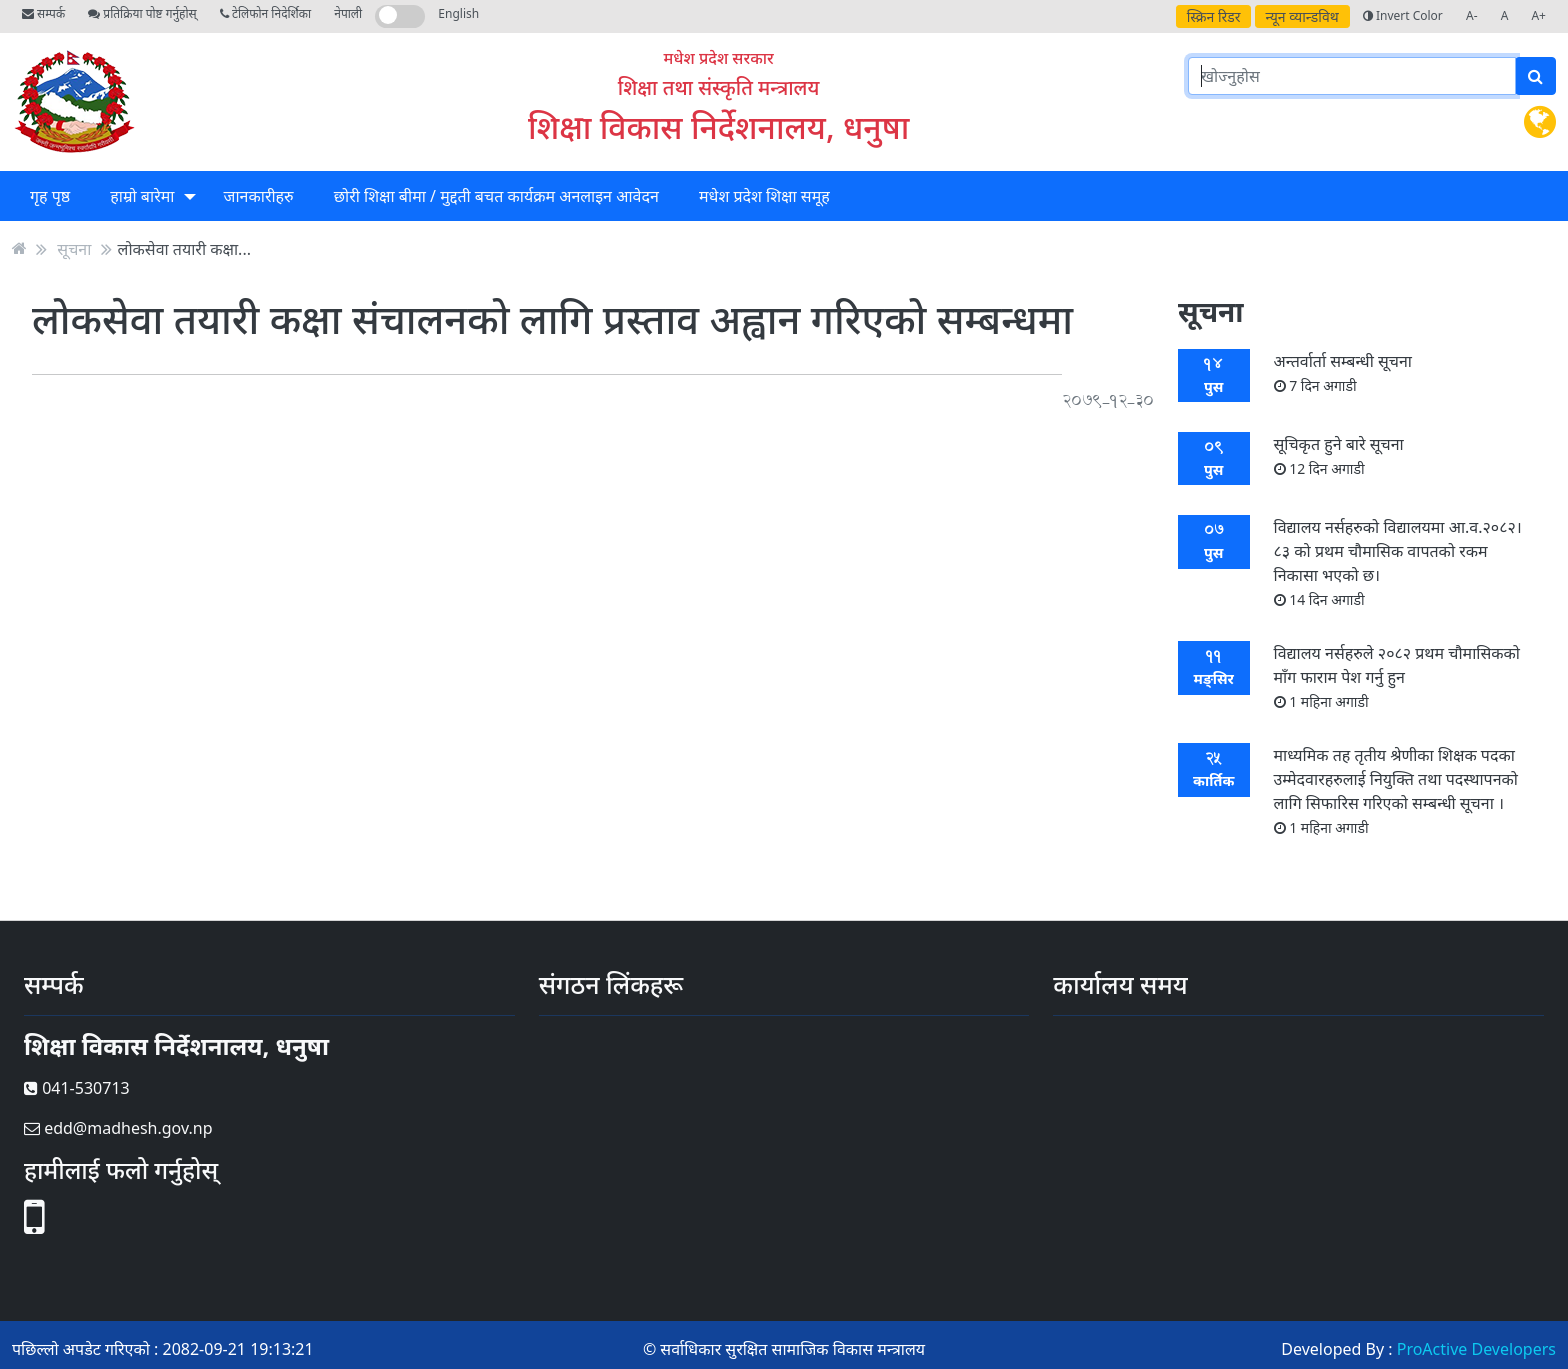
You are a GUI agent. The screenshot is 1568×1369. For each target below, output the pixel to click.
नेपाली (348, 13)
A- (1472, 15)
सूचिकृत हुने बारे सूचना (1339, 455)
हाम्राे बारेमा (142, 196)
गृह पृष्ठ (50, 196)
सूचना (74, 248)
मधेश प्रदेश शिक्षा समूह (764, 196)
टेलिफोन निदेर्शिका (265, 13)
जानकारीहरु (259, 196)
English (458, 13)
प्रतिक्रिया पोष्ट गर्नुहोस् (142, 13)
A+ (1538, 15)
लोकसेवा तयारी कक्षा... (184, 248)
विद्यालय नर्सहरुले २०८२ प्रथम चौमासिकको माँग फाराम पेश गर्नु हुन (1397, 676)
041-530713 (77, 1088)
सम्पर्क (43, 13)
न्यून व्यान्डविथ (1302, 16)
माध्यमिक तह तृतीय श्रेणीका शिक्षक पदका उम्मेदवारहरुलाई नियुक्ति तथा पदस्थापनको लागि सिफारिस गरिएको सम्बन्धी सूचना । (1396, 790)
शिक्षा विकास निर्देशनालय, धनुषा (718, 126)
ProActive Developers (1476, 1349)
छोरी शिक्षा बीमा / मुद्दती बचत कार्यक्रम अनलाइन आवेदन (496, 196)
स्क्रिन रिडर (1214, 16)
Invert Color (1403, 15)
